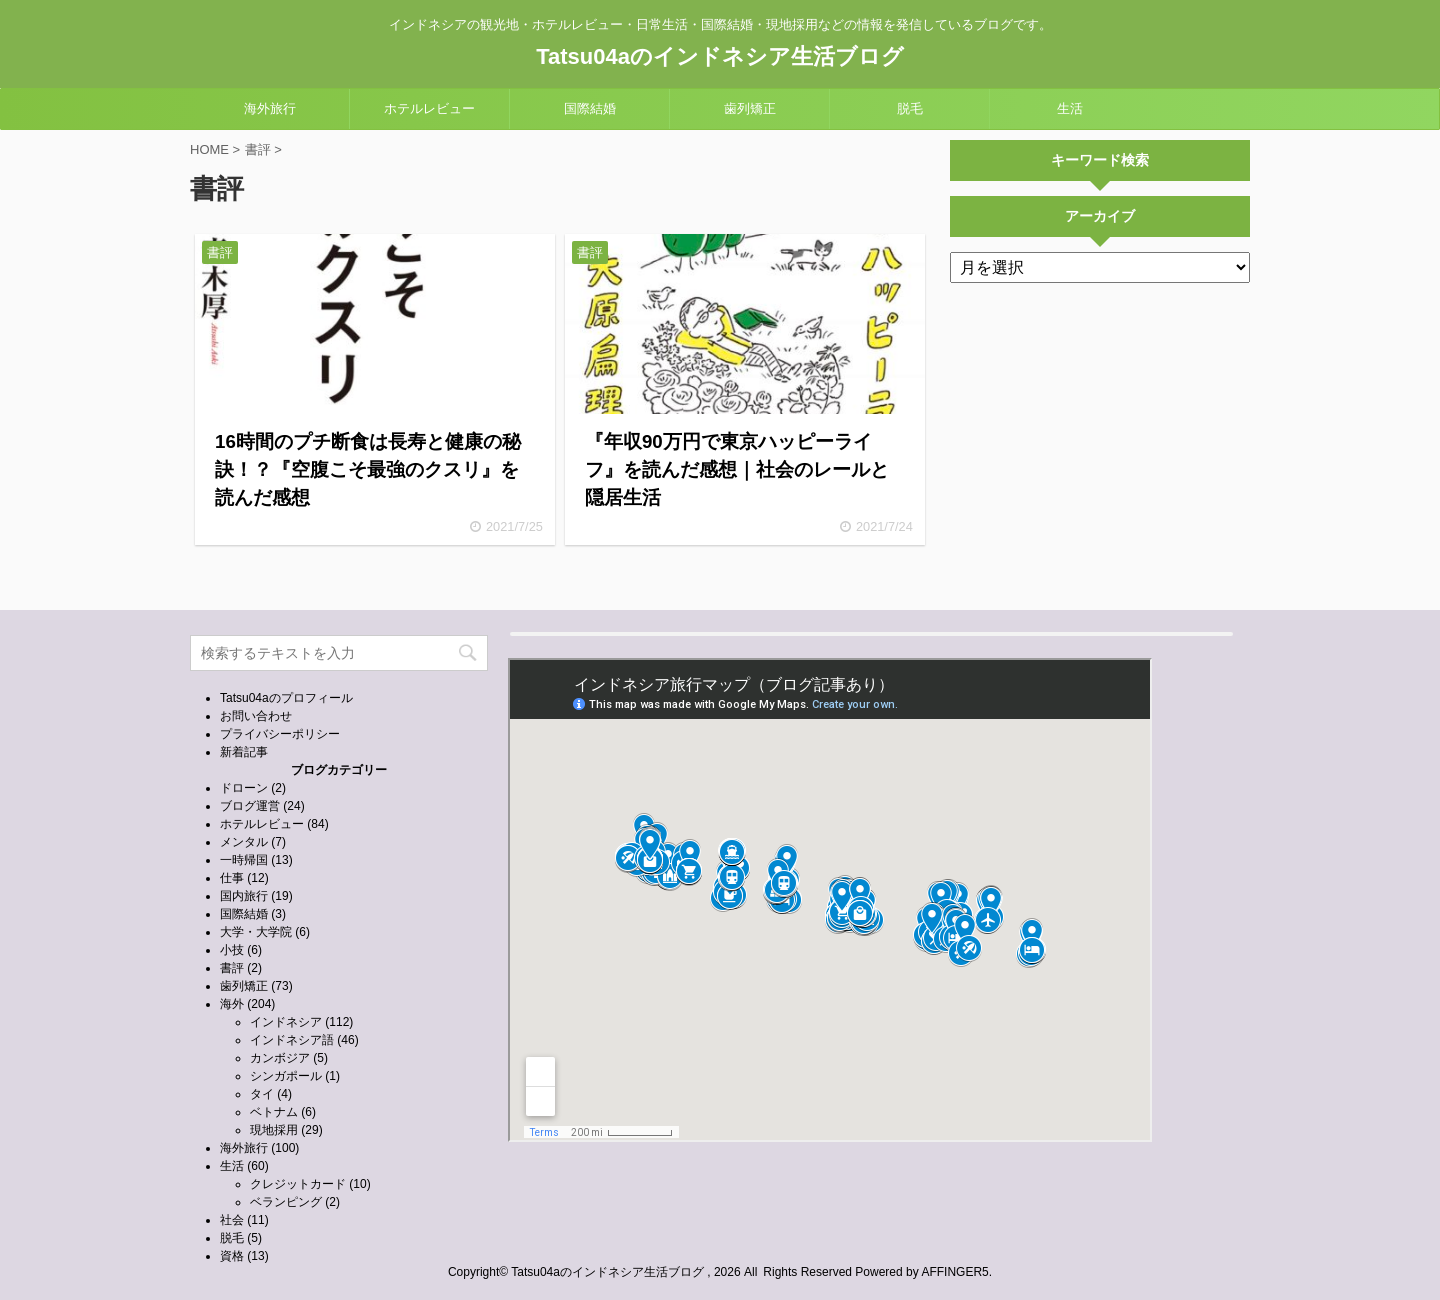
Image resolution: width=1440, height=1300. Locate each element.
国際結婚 (590, 108)
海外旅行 (270, 108)
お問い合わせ (256, 716)
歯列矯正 (750, 108)
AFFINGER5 (954, 1272)
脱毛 (910, 108)
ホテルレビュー (429, 108)
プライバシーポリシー (280, 734)
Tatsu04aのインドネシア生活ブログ (720, 56)
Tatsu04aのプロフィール (286, 698)
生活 (1070, 108)
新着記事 (244, 752)
